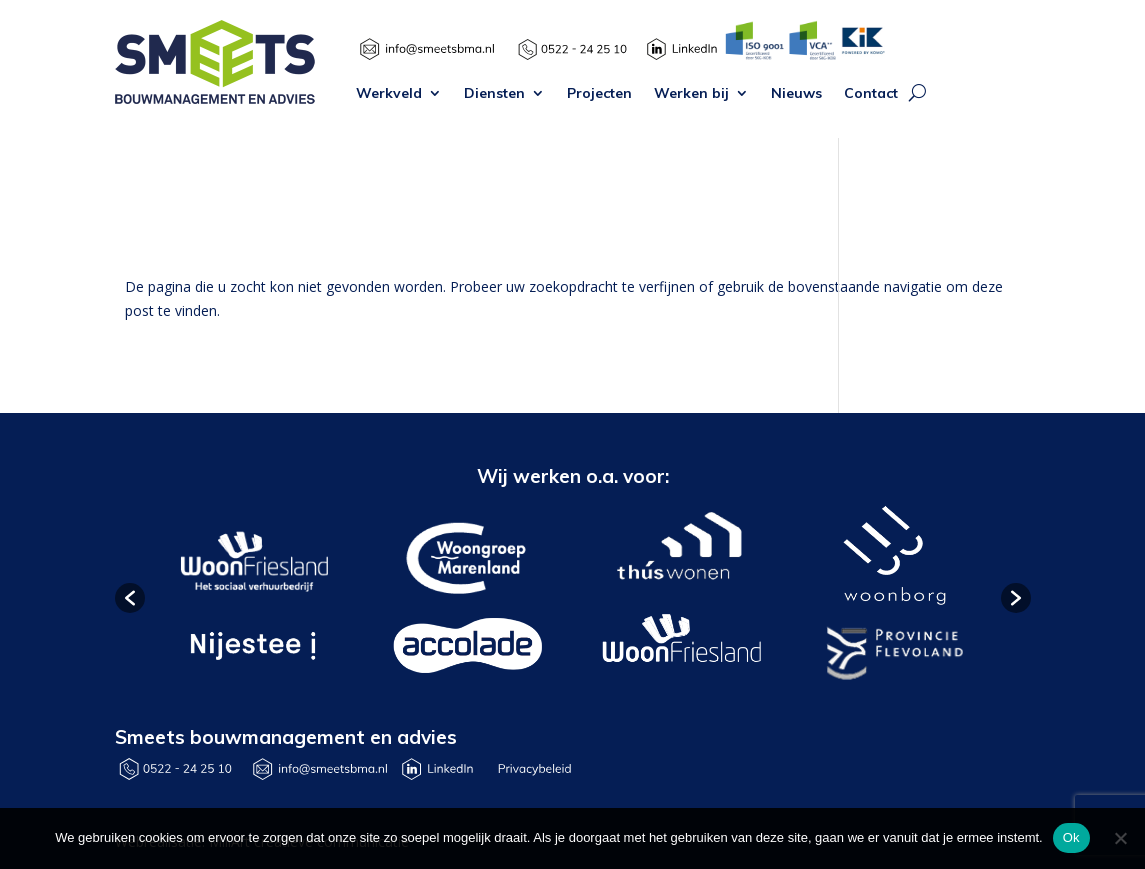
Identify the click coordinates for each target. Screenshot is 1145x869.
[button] (130, 598)
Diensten (494, 94)
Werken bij (691, 94)
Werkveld (389, 94)
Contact (871, 94)
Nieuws (796, 94)
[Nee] (1120, 838)
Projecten (599, 94)
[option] (252, 598)
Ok (1071, 837)
